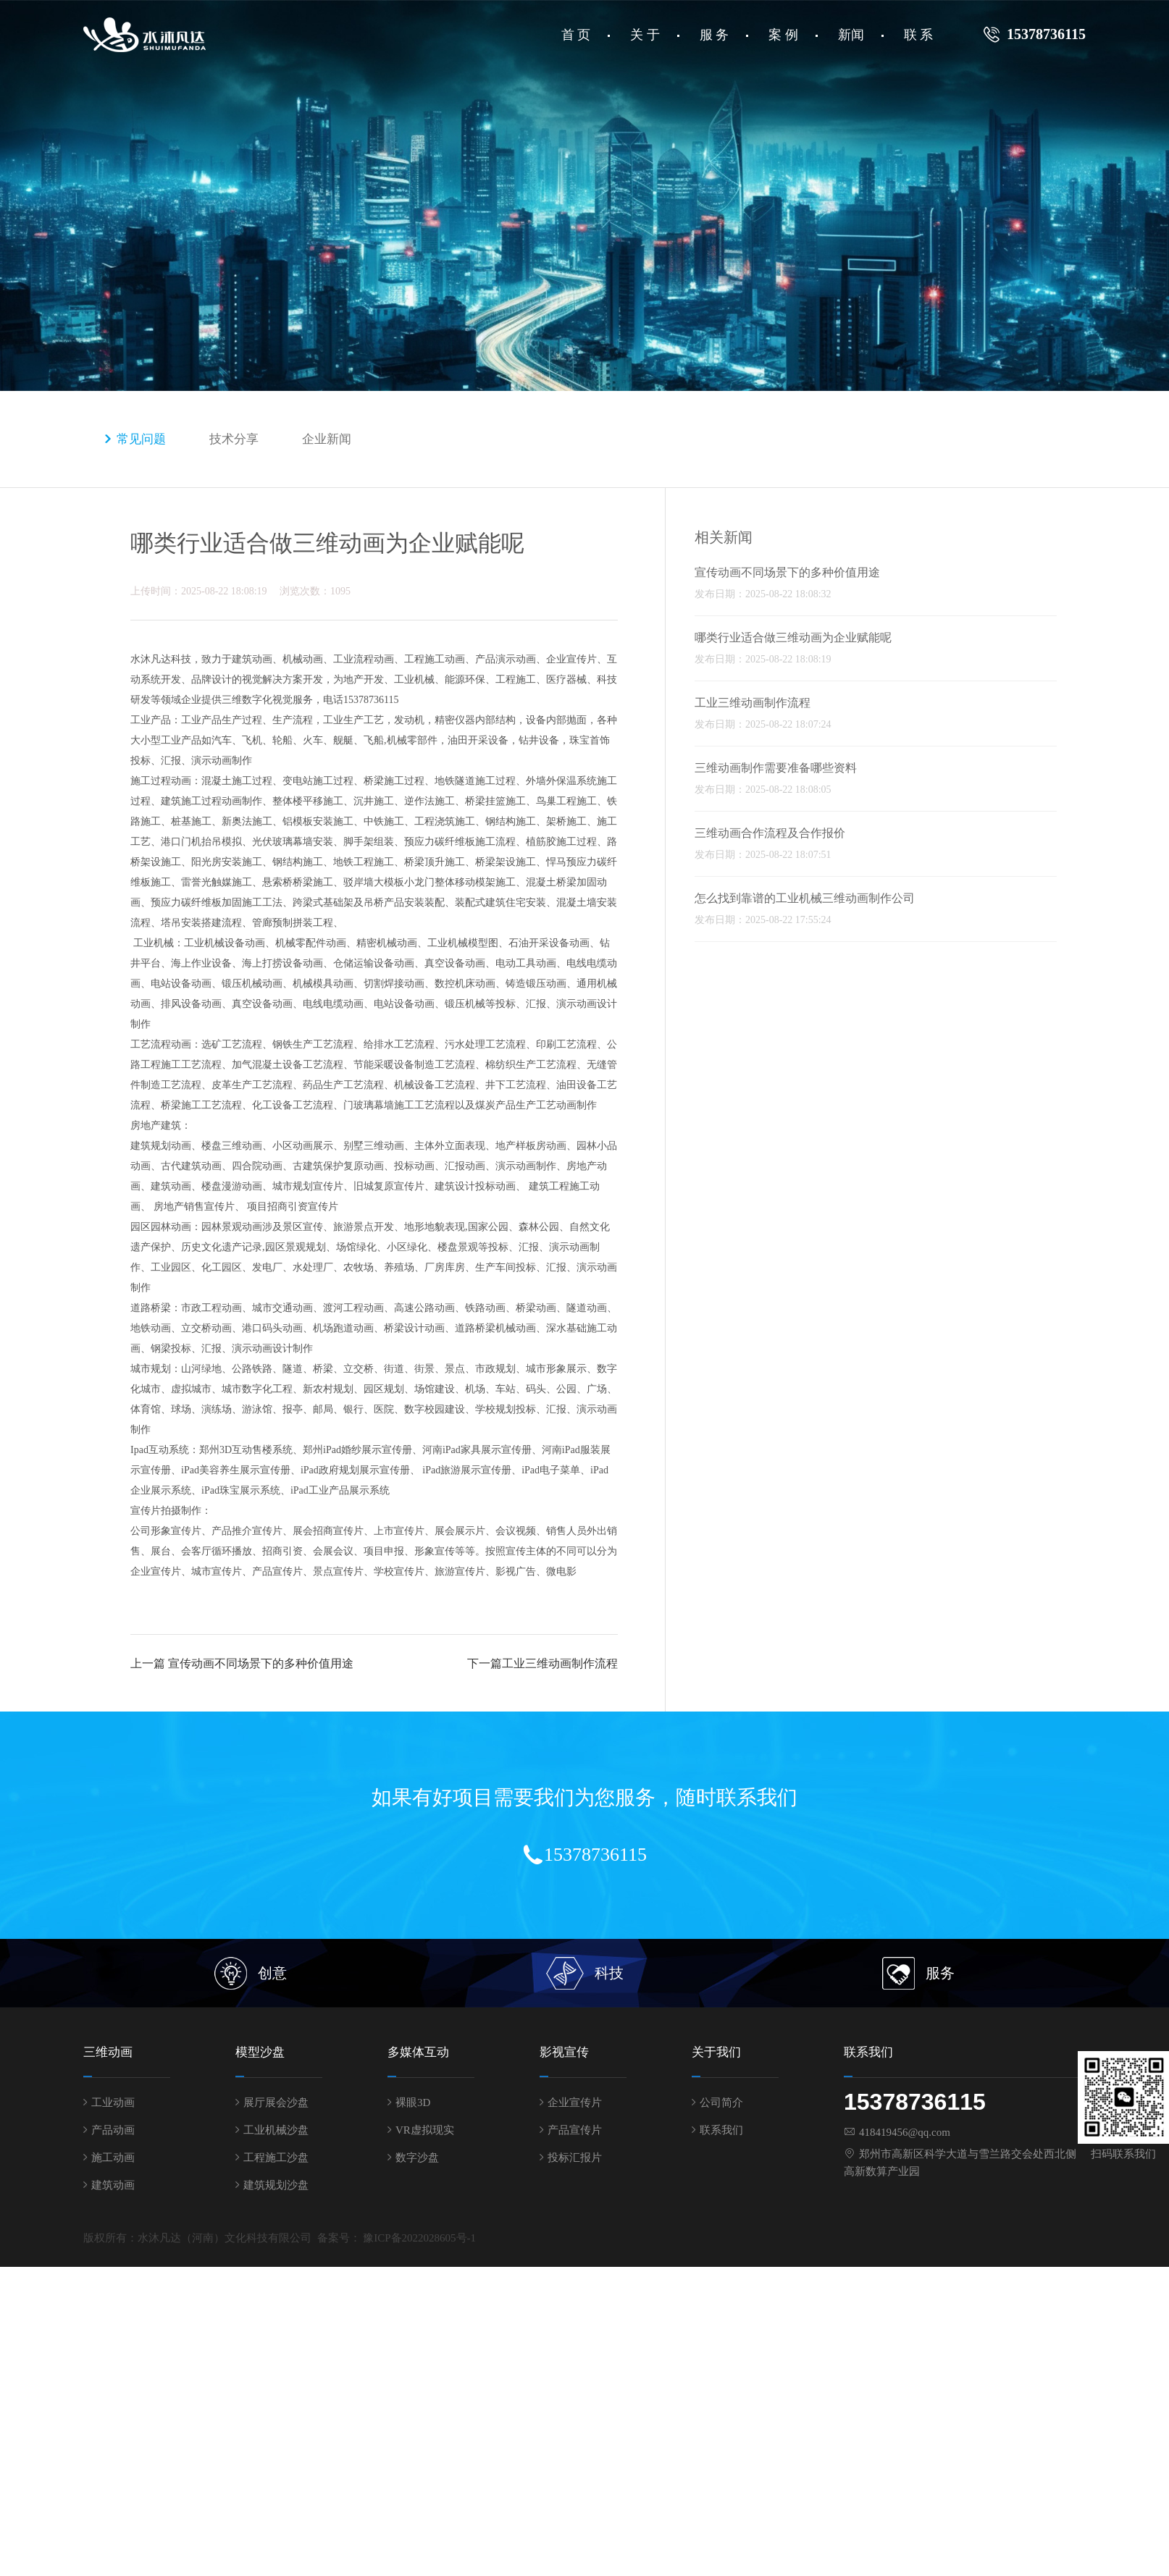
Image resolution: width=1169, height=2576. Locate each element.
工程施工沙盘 (276, 2157)
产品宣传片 (575, 2130)
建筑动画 (113, 2185)
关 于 (645, 35)
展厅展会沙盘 (276, 2102)
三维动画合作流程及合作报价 (770, 833)
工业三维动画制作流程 (560, 1663)
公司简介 (721, 2102)
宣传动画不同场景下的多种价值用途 (260, 1663)
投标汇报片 (575, 2157)
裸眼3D (412, 2102)
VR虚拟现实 (424, 2130)
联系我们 (721, 2130)
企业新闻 (326, 439)
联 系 (919, 35)
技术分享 (234, 439)
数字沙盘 (417, 2157)
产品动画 (113, 2130)
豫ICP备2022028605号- (416, 2238)
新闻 (851, 35)
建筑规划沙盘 (276, 2185)
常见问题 (141, 439)
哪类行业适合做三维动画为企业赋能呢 (793, 637)
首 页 (576, 35)
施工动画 (113, 2157)
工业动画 (113, 2102)
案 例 (783, 35)
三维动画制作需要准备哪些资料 (776, 768)
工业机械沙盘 (276, 2130)
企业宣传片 (575, 2102)
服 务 (714, 35)
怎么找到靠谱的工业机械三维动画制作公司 (805, 898)
